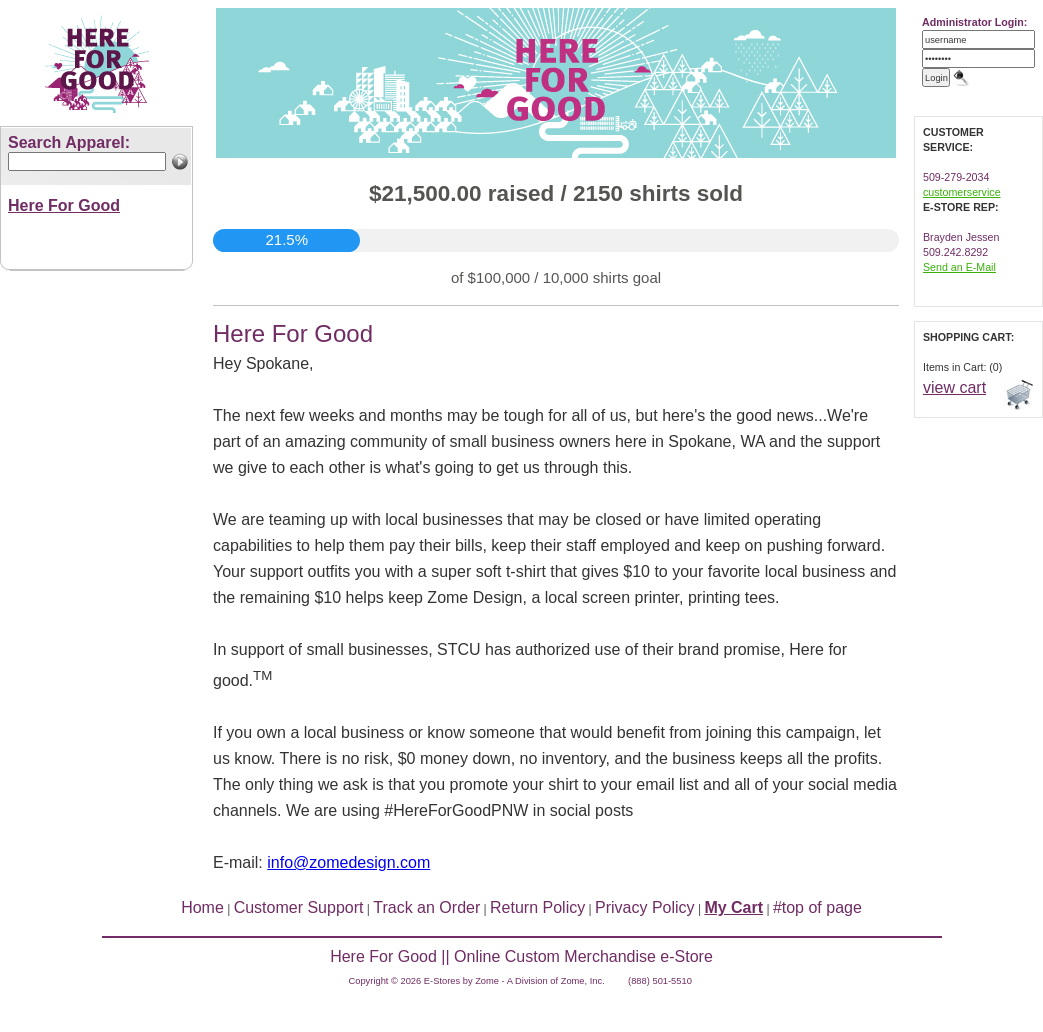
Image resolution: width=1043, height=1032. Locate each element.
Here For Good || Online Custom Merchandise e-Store (521, 956)
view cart (954, 387)
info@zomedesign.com (348, 862)
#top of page (817, 907)
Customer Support (299, 907)
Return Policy (537, 907)
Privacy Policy (645, 907)
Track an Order (426, 907)
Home (202, 907)
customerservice (962, 192)
